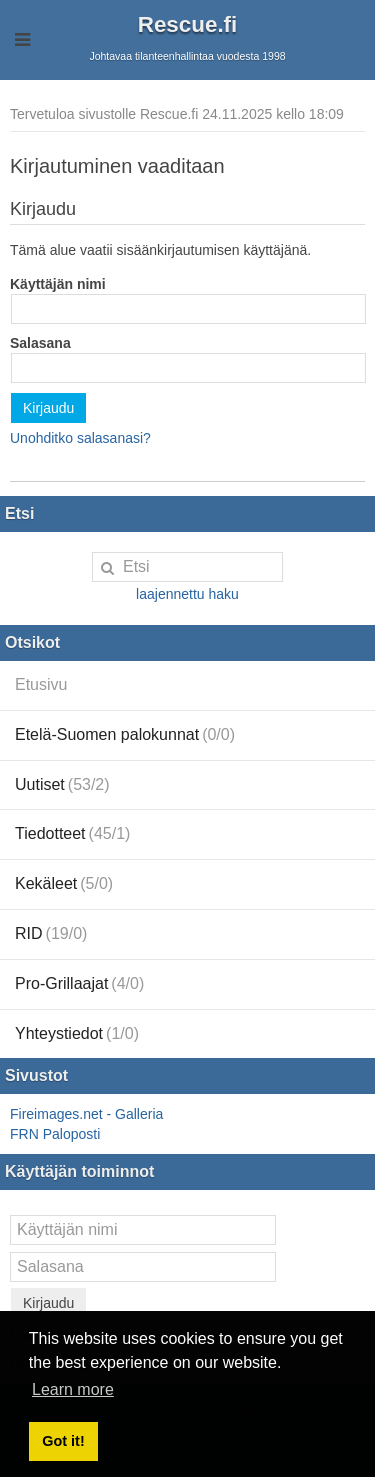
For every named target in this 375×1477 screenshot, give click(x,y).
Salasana (40, 343)
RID (51, 933)
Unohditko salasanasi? (80, 438)
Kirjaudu (48, 408)
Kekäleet (64, 883)
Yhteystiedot (77, 1033)
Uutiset (62, 784)
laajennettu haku (187, 594)
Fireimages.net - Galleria (86, 1114)
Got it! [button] (63, 1441)
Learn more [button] (73, 1389)
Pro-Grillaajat (79, 983)
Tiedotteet (72, 833)
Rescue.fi (188, 24)
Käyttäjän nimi (58, 284)
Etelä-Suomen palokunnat (125, 734)
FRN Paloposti (55, 1134)
